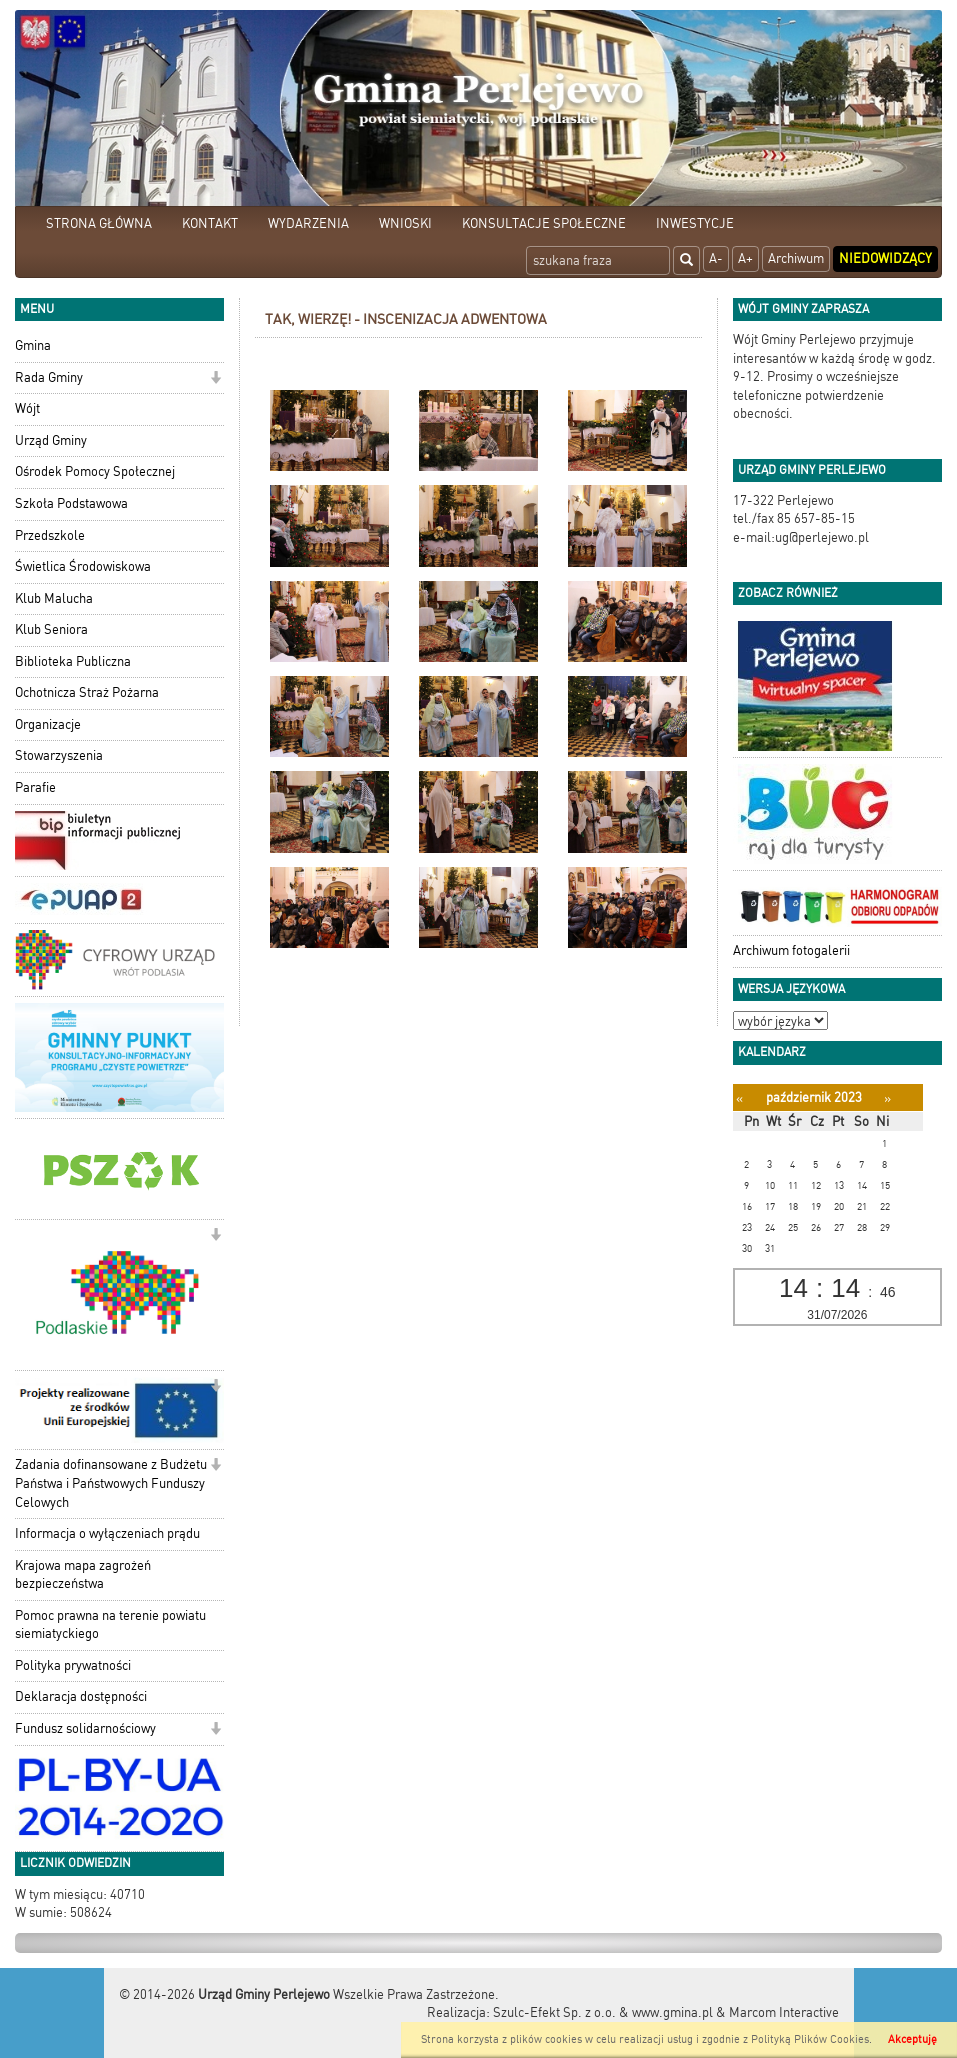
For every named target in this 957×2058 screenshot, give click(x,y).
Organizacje (48, 724)
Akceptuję (912, 2039)
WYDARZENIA (308, 223)
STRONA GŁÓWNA (99, 223)
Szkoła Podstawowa (71, 503)
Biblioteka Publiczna (73, 661)
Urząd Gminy (51, 440)
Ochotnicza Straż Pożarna (87, 692)
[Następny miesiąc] (887, 1098)
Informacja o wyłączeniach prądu (107, 1533)
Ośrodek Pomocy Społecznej (95, 471)
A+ (745, 258)
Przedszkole (50, 535)
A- (716, 258)
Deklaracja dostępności (81, 1696)
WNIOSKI (405, 223)
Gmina (33, 345)
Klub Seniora (51, 629)
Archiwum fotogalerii (791, 950)
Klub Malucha (54, 598)
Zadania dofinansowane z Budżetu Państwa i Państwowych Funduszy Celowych (111, 1483)
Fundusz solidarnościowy (85, 1728)
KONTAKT (210, 223)
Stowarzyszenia (59, 755)
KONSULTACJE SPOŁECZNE (544, 223)
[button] (215, 379)
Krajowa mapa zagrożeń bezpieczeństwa (83, 1575)
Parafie (35, 787)
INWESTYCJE (695, 223)
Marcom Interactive (784, 2012)
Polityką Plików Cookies (810, 2039)
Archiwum (796, 258)
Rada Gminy (49, 377)
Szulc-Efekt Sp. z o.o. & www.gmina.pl (603, 2012)
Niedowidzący (885, 258)
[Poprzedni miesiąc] (739, 1098)
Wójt (27, 408)
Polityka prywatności (73, 1665)
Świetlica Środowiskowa (83, 566)
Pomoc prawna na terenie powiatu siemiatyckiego (110, 1625)
